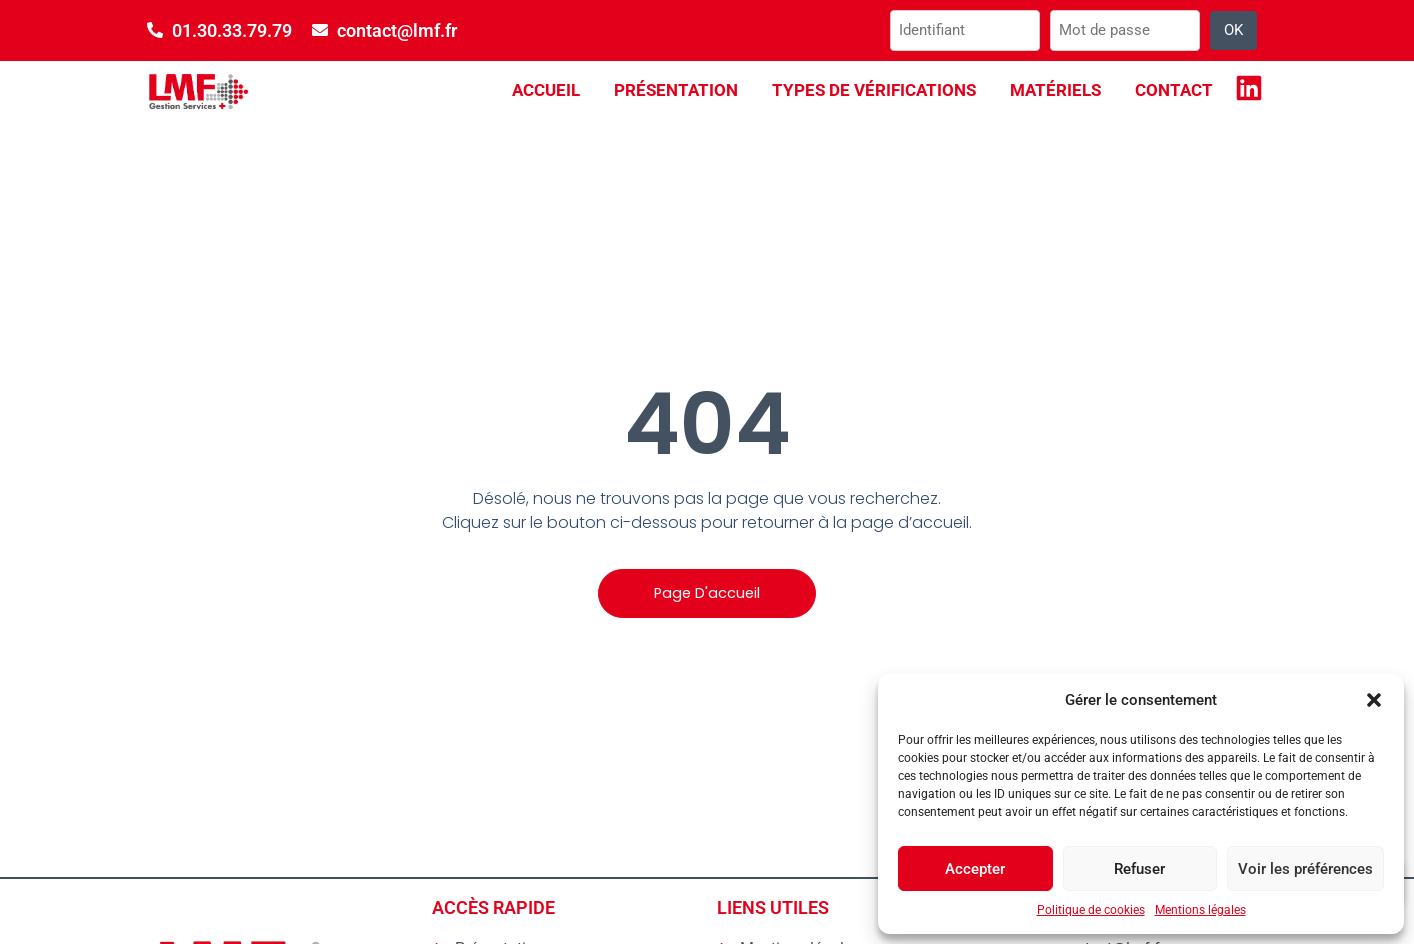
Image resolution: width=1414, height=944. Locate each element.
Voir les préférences (1305, 869)
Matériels (1055, 90)
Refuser (1139, 869)
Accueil (546, 90)
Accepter (975, 869)
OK (1233, 30)
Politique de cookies (1091, 910)
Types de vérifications (874, 90)
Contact (1174, 90)
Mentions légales (1200, 910)
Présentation (676, 90)
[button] (1374, 700)
